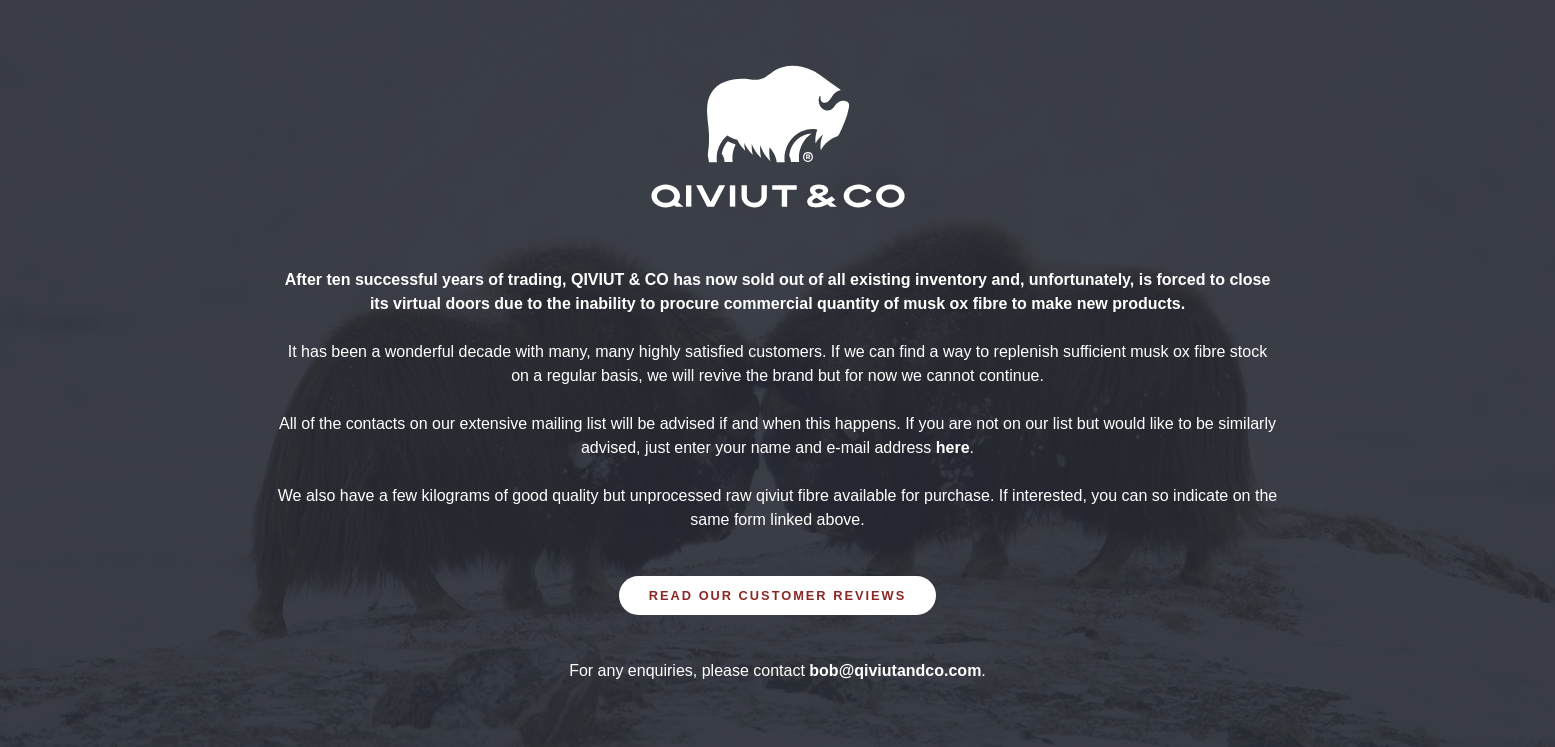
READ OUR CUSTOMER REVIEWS (777, 595)
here (953, 447)
